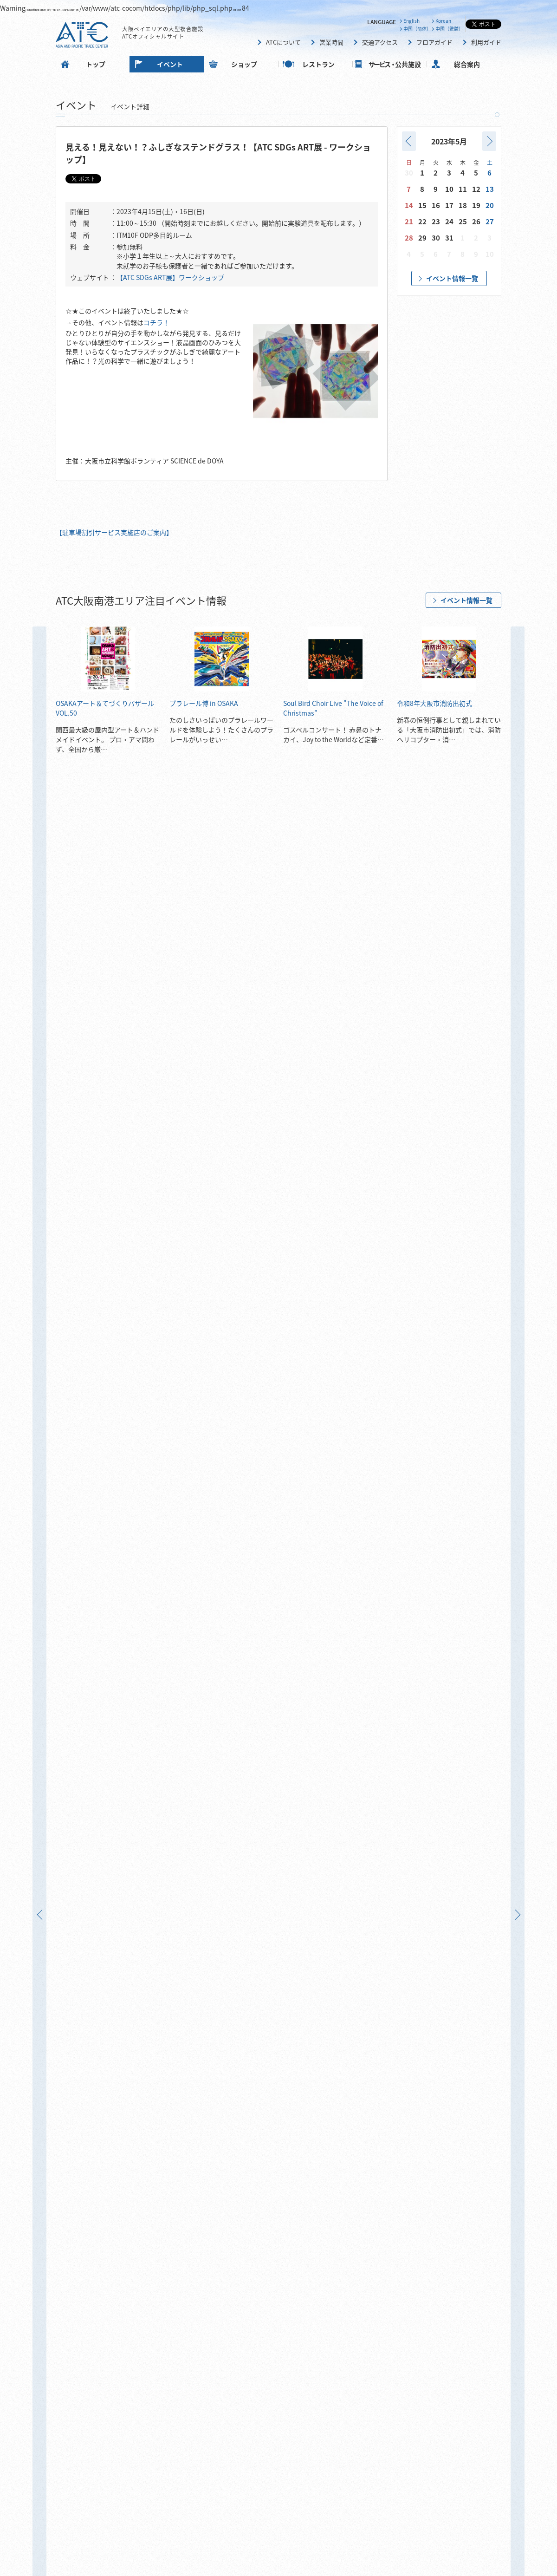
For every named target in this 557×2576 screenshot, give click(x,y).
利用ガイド (486, 42)
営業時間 (331, 42)
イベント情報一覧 (452, 278)
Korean (443, 21)
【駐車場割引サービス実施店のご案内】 (114, 532)
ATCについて (283, 42)
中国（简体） (417, 29)
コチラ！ (156, 322)
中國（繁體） (449, 29)
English (411, 21)
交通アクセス (380, 42)
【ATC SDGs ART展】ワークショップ (170, 277)
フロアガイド (434, 42)
